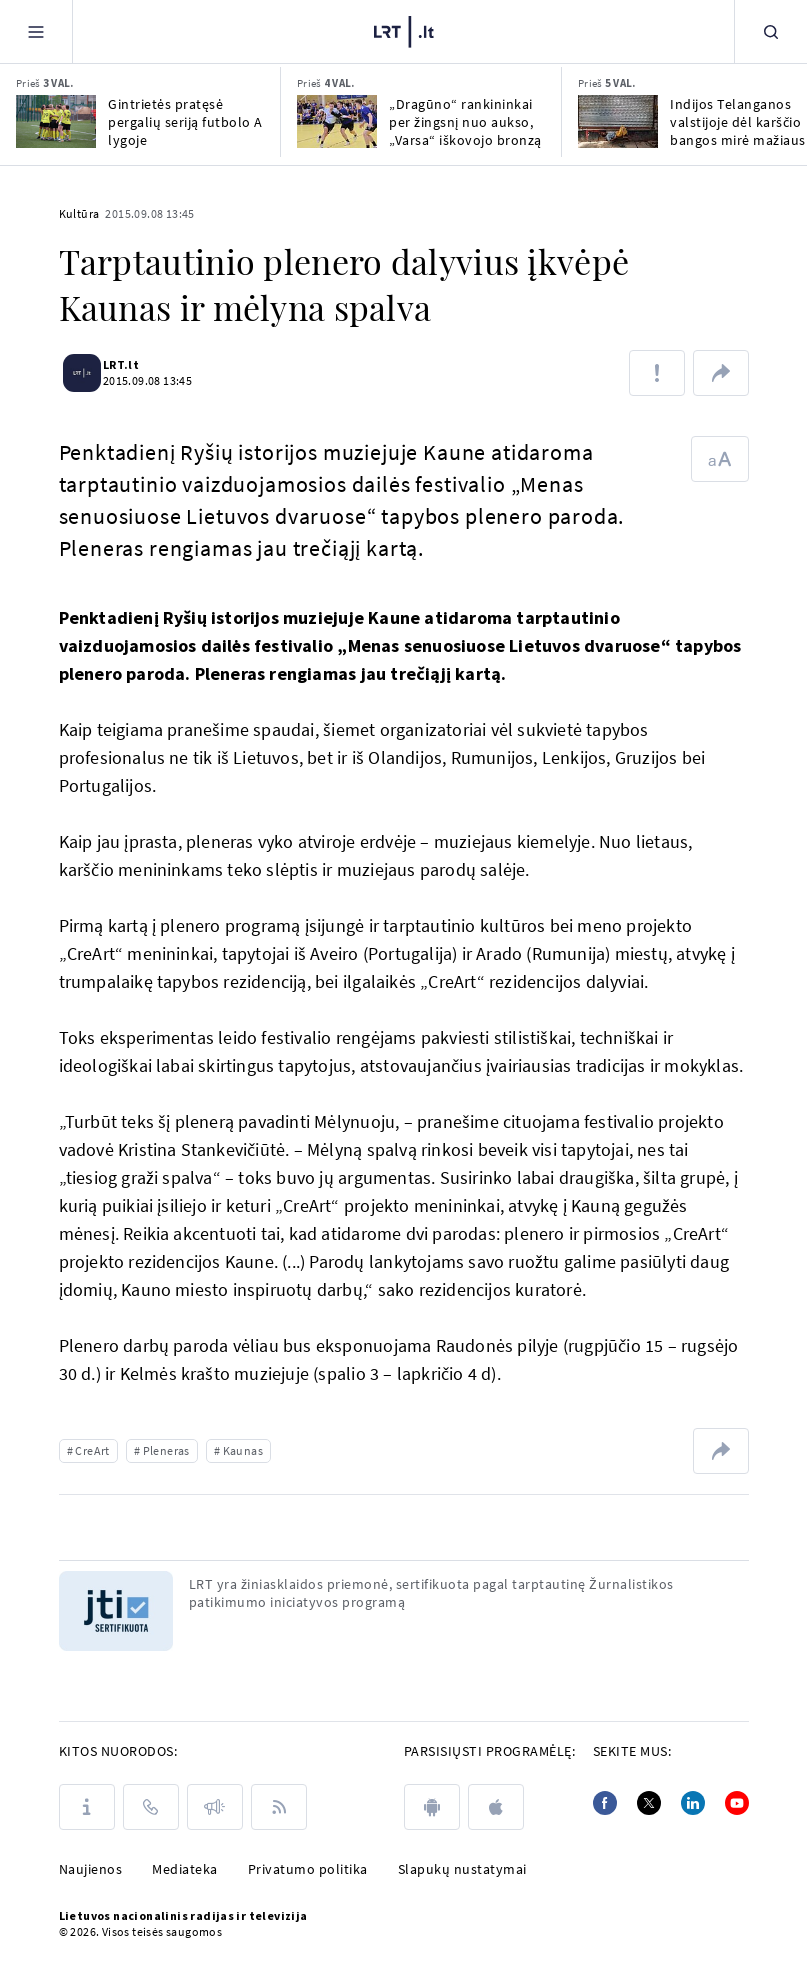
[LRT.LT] (404, 29)
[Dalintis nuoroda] (721, 373)
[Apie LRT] (87, 1807)
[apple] (496, 1807)
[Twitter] (649, 1803)
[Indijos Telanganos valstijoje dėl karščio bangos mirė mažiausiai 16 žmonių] (618, 121)
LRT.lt (133, 364)
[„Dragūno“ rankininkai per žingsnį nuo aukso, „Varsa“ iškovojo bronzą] (337, 121)
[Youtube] (737, 1803)
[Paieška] (771, 31)
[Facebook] (605, 1803)
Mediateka (185, 1869)
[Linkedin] (693, 1803)
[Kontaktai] (151, 1807)
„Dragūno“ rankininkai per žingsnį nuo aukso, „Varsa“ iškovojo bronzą (465, 122)
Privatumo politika (308, 1869)
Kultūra (79, 213)
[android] (432, 1807)
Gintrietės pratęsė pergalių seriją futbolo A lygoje (185, 122)
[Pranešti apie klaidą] (657, 373)
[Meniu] (36, 31)
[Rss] (279, 1807)
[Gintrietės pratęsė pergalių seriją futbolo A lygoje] (56, 121)
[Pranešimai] (215, 1807)
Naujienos (91, 1869)
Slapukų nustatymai (462, 1869)
